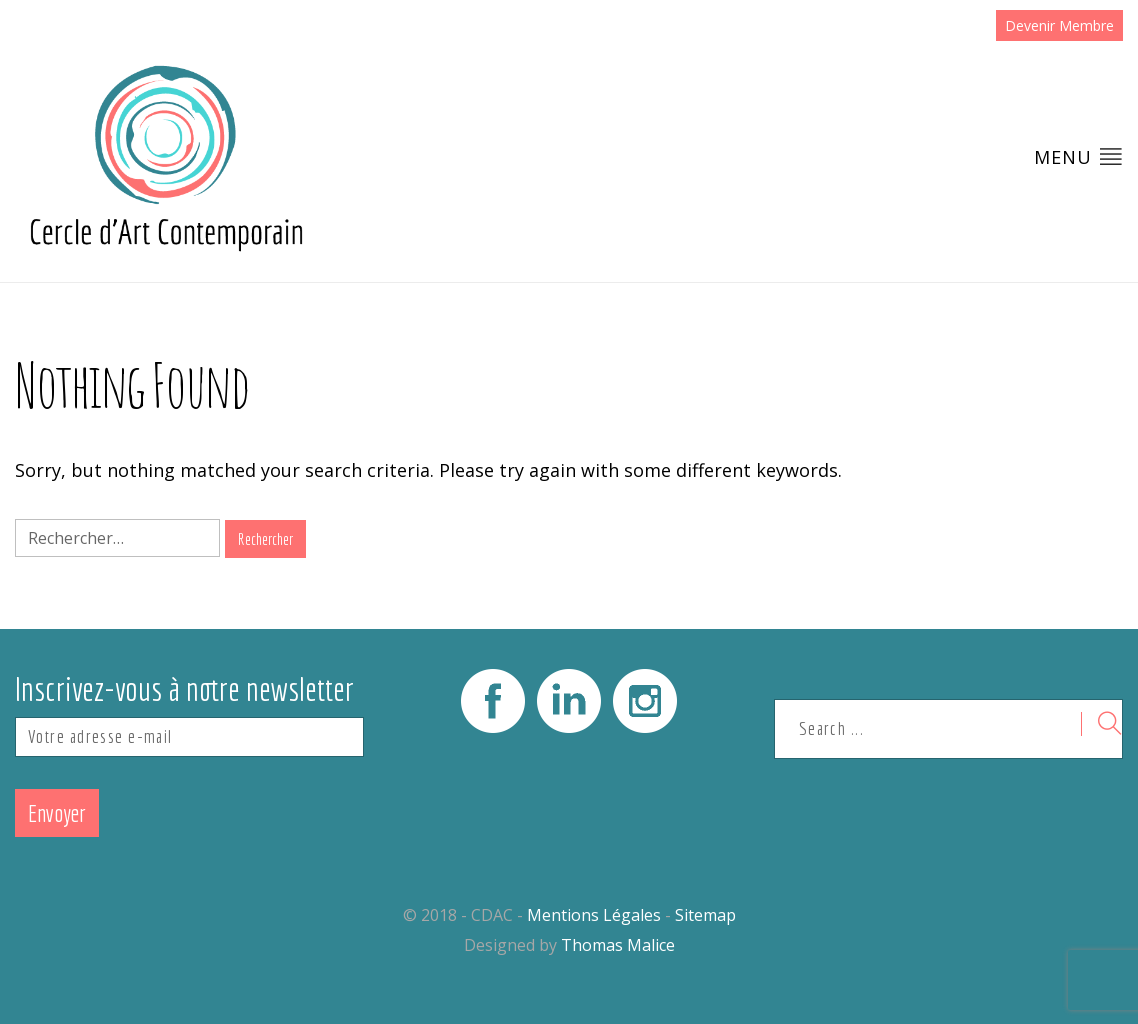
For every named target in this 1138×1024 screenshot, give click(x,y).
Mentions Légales (594, 915)
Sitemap (705, 915)
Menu (1078, 156)
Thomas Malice (618, 945)
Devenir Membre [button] (1059, 25)
